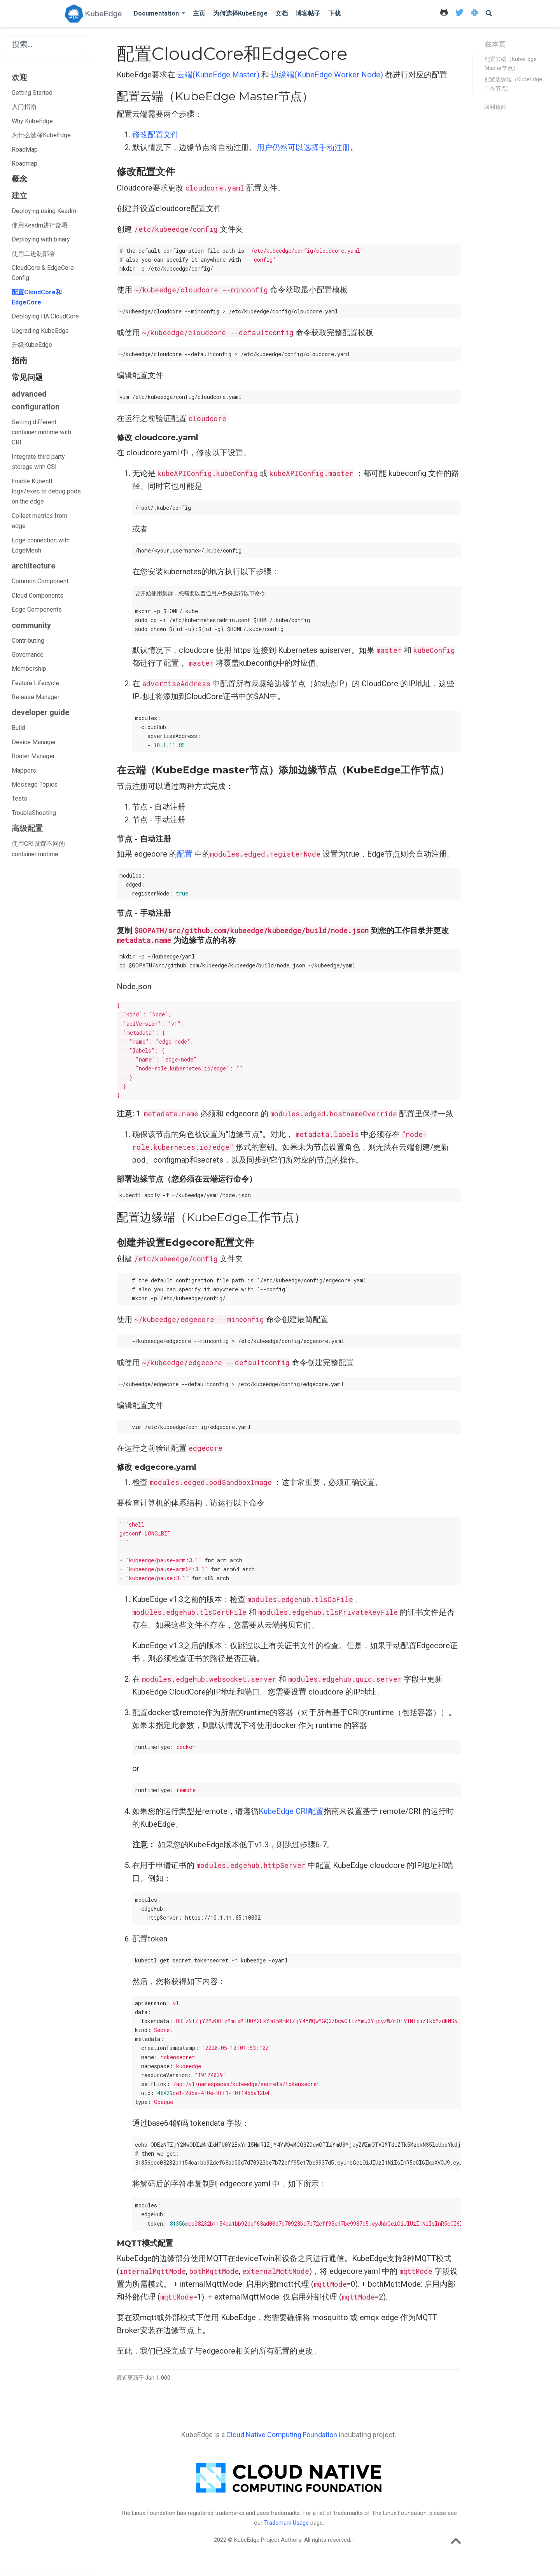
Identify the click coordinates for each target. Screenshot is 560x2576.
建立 (19, 195)
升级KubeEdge (32, 344)
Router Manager (33, 756)
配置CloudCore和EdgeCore (37, 297)
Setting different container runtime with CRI (41, 432)
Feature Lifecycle (35, 683)
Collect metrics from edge (39, 521)
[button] (159, 13)
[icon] (444, 13)
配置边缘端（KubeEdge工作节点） (513, 83)
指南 (19, 360)
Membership (29, 668)
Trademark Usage (286, 2522)
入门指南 (24, 106)
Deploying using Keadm (44, 211)
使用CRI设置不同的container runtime (38, 848)
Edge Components (37, 609)
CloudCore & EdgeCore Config (43, 273)
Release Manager (36, 697)
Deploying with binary (41, 239)
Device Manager (34, 742)
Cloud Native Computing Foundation (281, 2435)
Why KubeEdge (32, 121)
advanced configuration (36, 400)
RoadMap (25, 149)
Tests (19, 798)
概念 (19, 179)
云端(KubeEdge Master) (218, 74)
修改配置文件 (155, 134)
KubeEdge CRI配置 (291, 1811)
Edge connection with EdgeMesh (41, 545)
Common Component (40, 581)
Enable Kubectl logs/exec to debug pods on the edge (46, 491)
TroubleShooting (34, 813)
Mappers (24, 770)
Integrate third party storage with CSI (38, 461)
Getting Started (32, 92)
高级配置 (27, 828)
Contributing (28, 640)
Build (18, 727)
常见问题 (27, 377)
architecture (33, 565)
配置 (184, 854)
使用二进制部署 (33, 253)
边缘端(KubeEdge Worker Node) (327, 74)
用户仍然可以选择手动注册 (303, 147)
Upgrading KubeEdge (40, 330)
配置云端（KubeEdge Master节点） (511, 63)
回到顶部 (495, 107)
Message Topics (35, 784)
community (31, 625)
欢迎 (19, 77)
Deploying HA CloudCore (45, 316)
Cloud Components (37, 595)
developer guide (40, 712)
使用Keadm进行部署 (40, 225)
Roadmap (24, 163)
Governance (28, 654)
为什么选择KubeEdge (41, 135)
